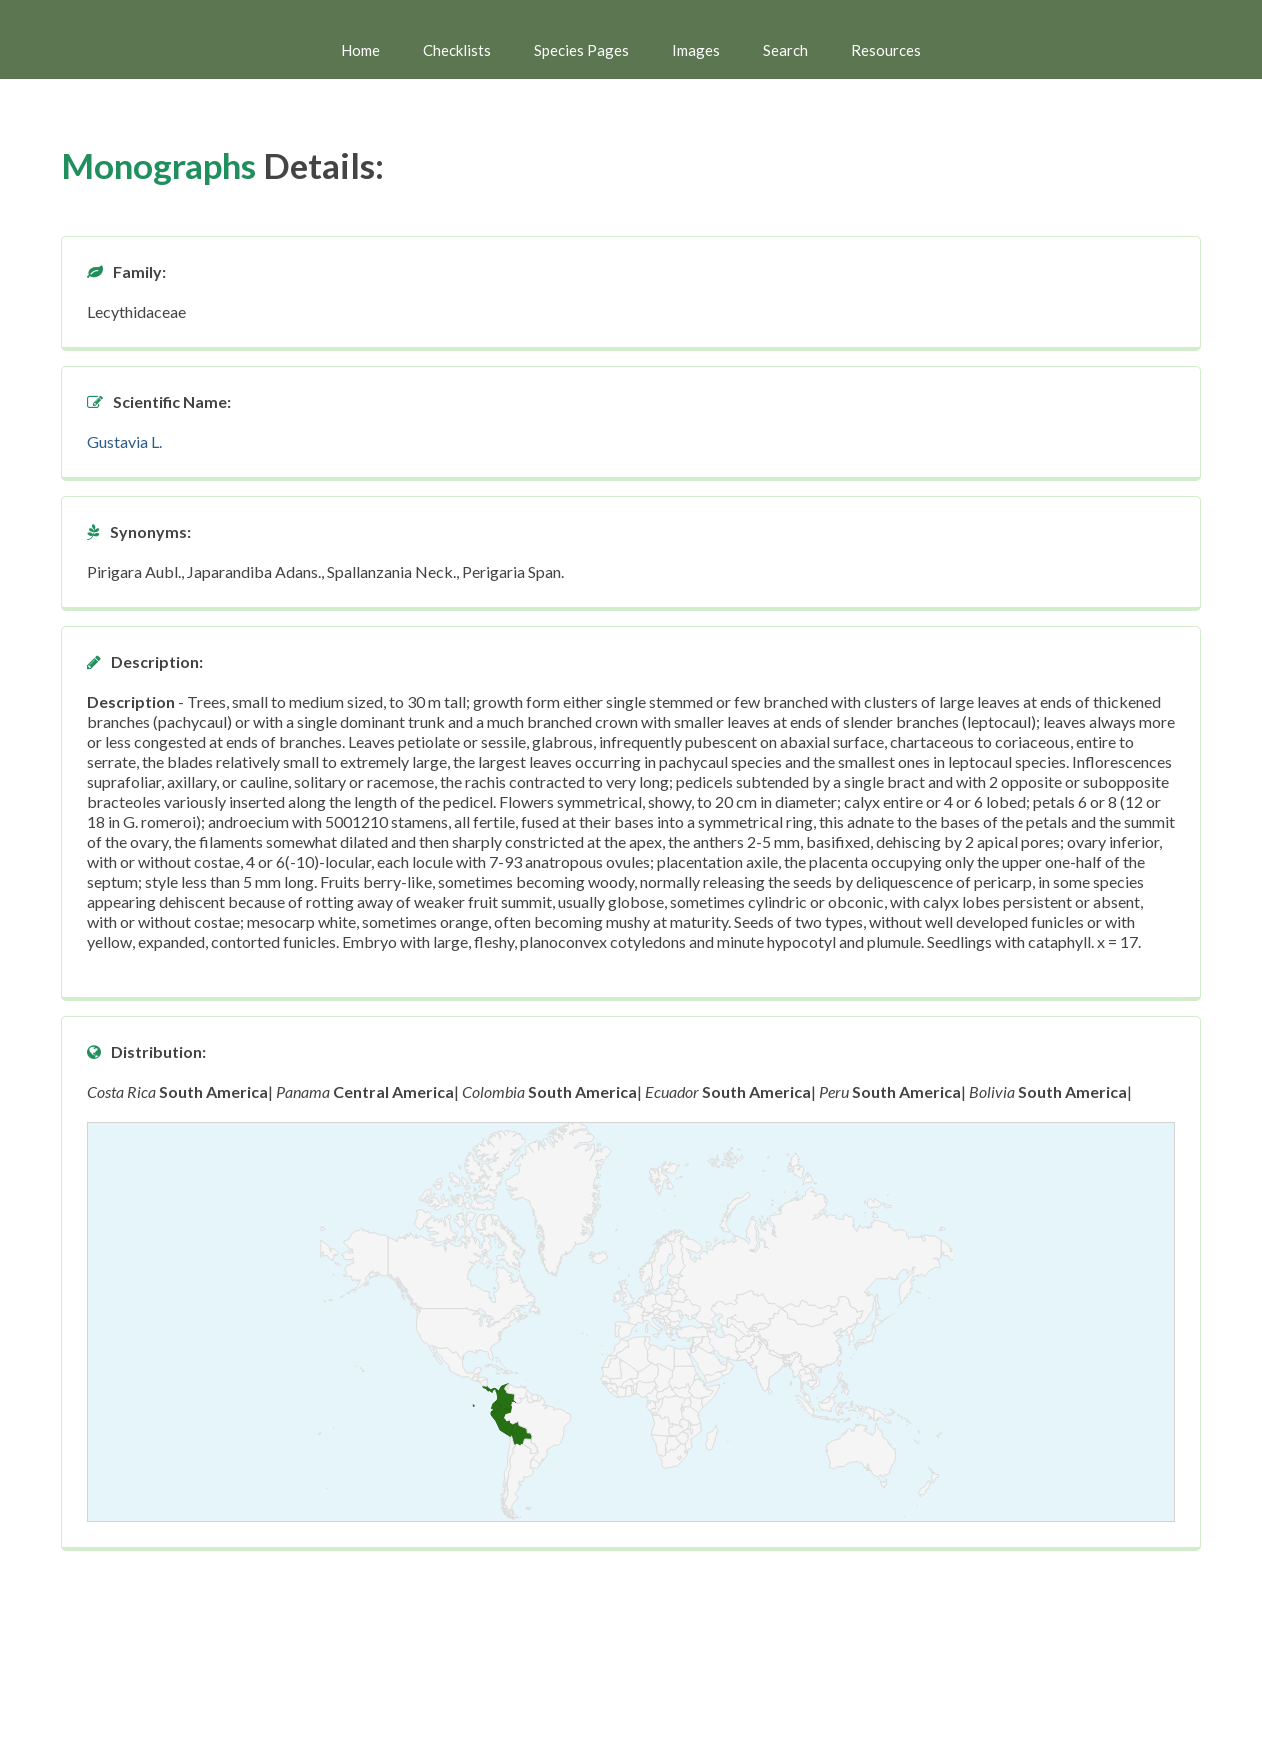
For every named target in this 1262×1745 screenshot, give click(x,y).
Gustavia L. (124, 441)
